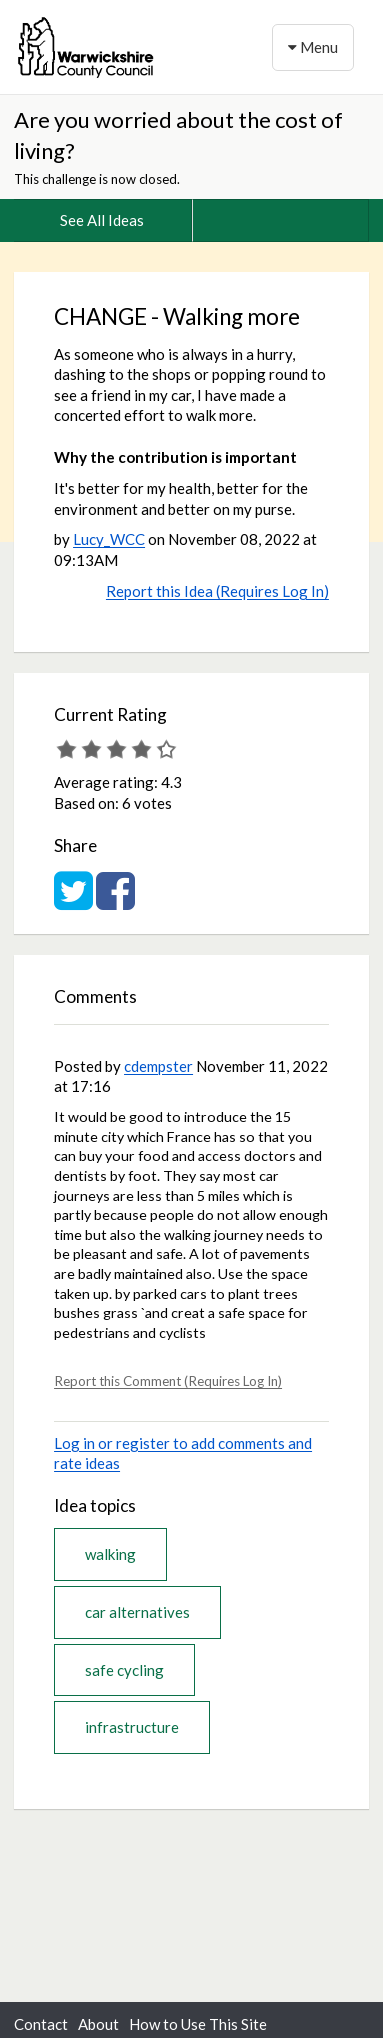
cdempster (158, 1066)
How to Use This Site (198, 2024)
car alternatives (137, 1612)
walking (110, 1554)
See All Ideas (102, 220)
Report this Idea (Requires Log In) (217, 591)
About (98, 2024)
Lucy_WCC (109, 539)
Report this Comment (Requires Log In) (168, 1381)
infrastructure (132, 1727)
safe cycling (124, 1670)
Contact (41, 2024)
